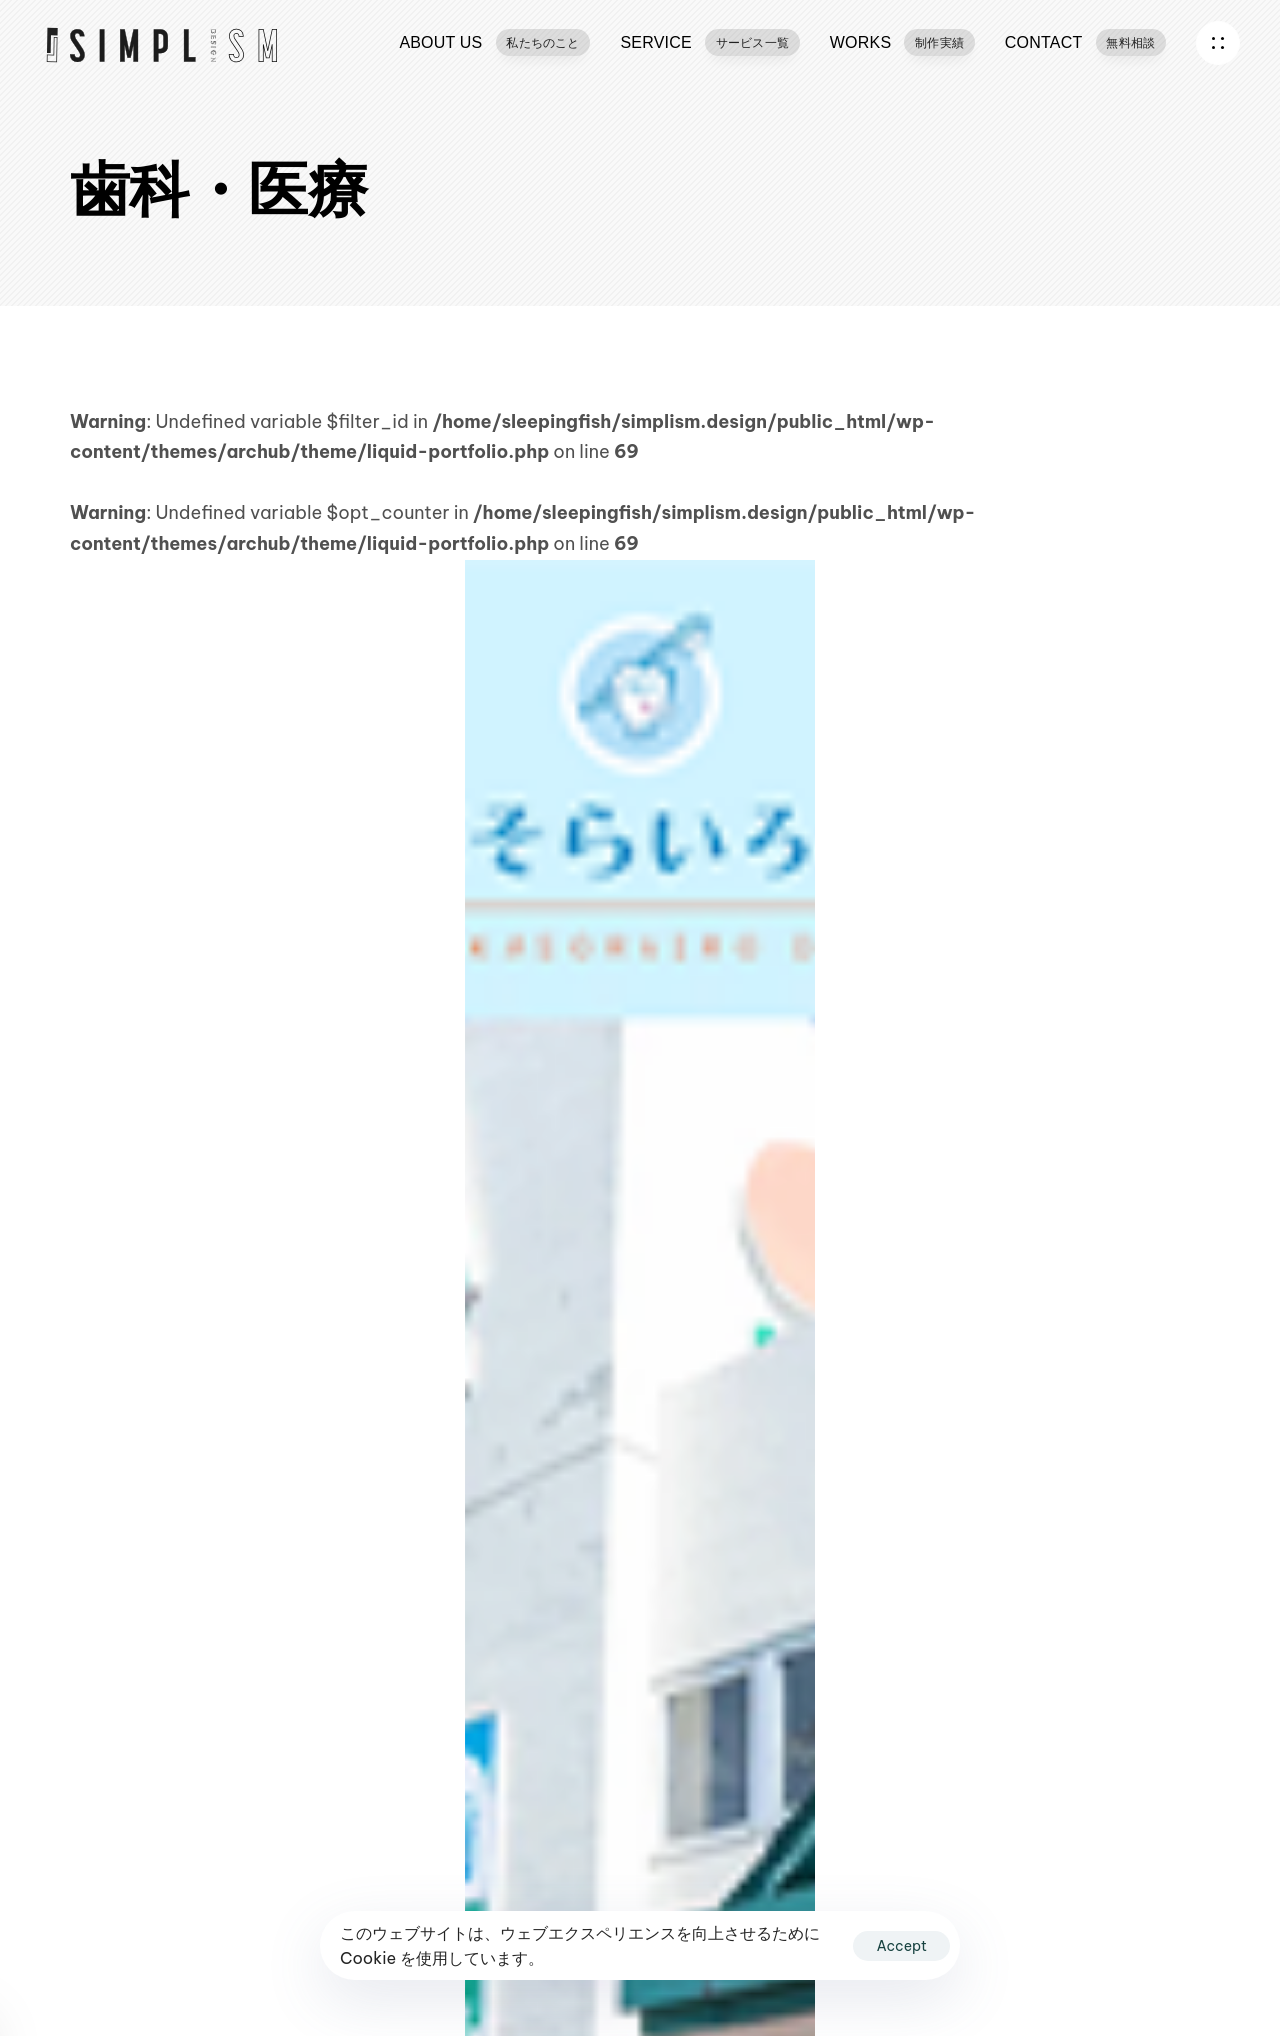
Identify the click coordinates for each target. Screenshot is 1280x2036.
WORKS (902, 42)
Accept (901, 1946)
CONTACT (1085, 42)
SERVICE (709, 42)
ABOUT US (494, 42)
